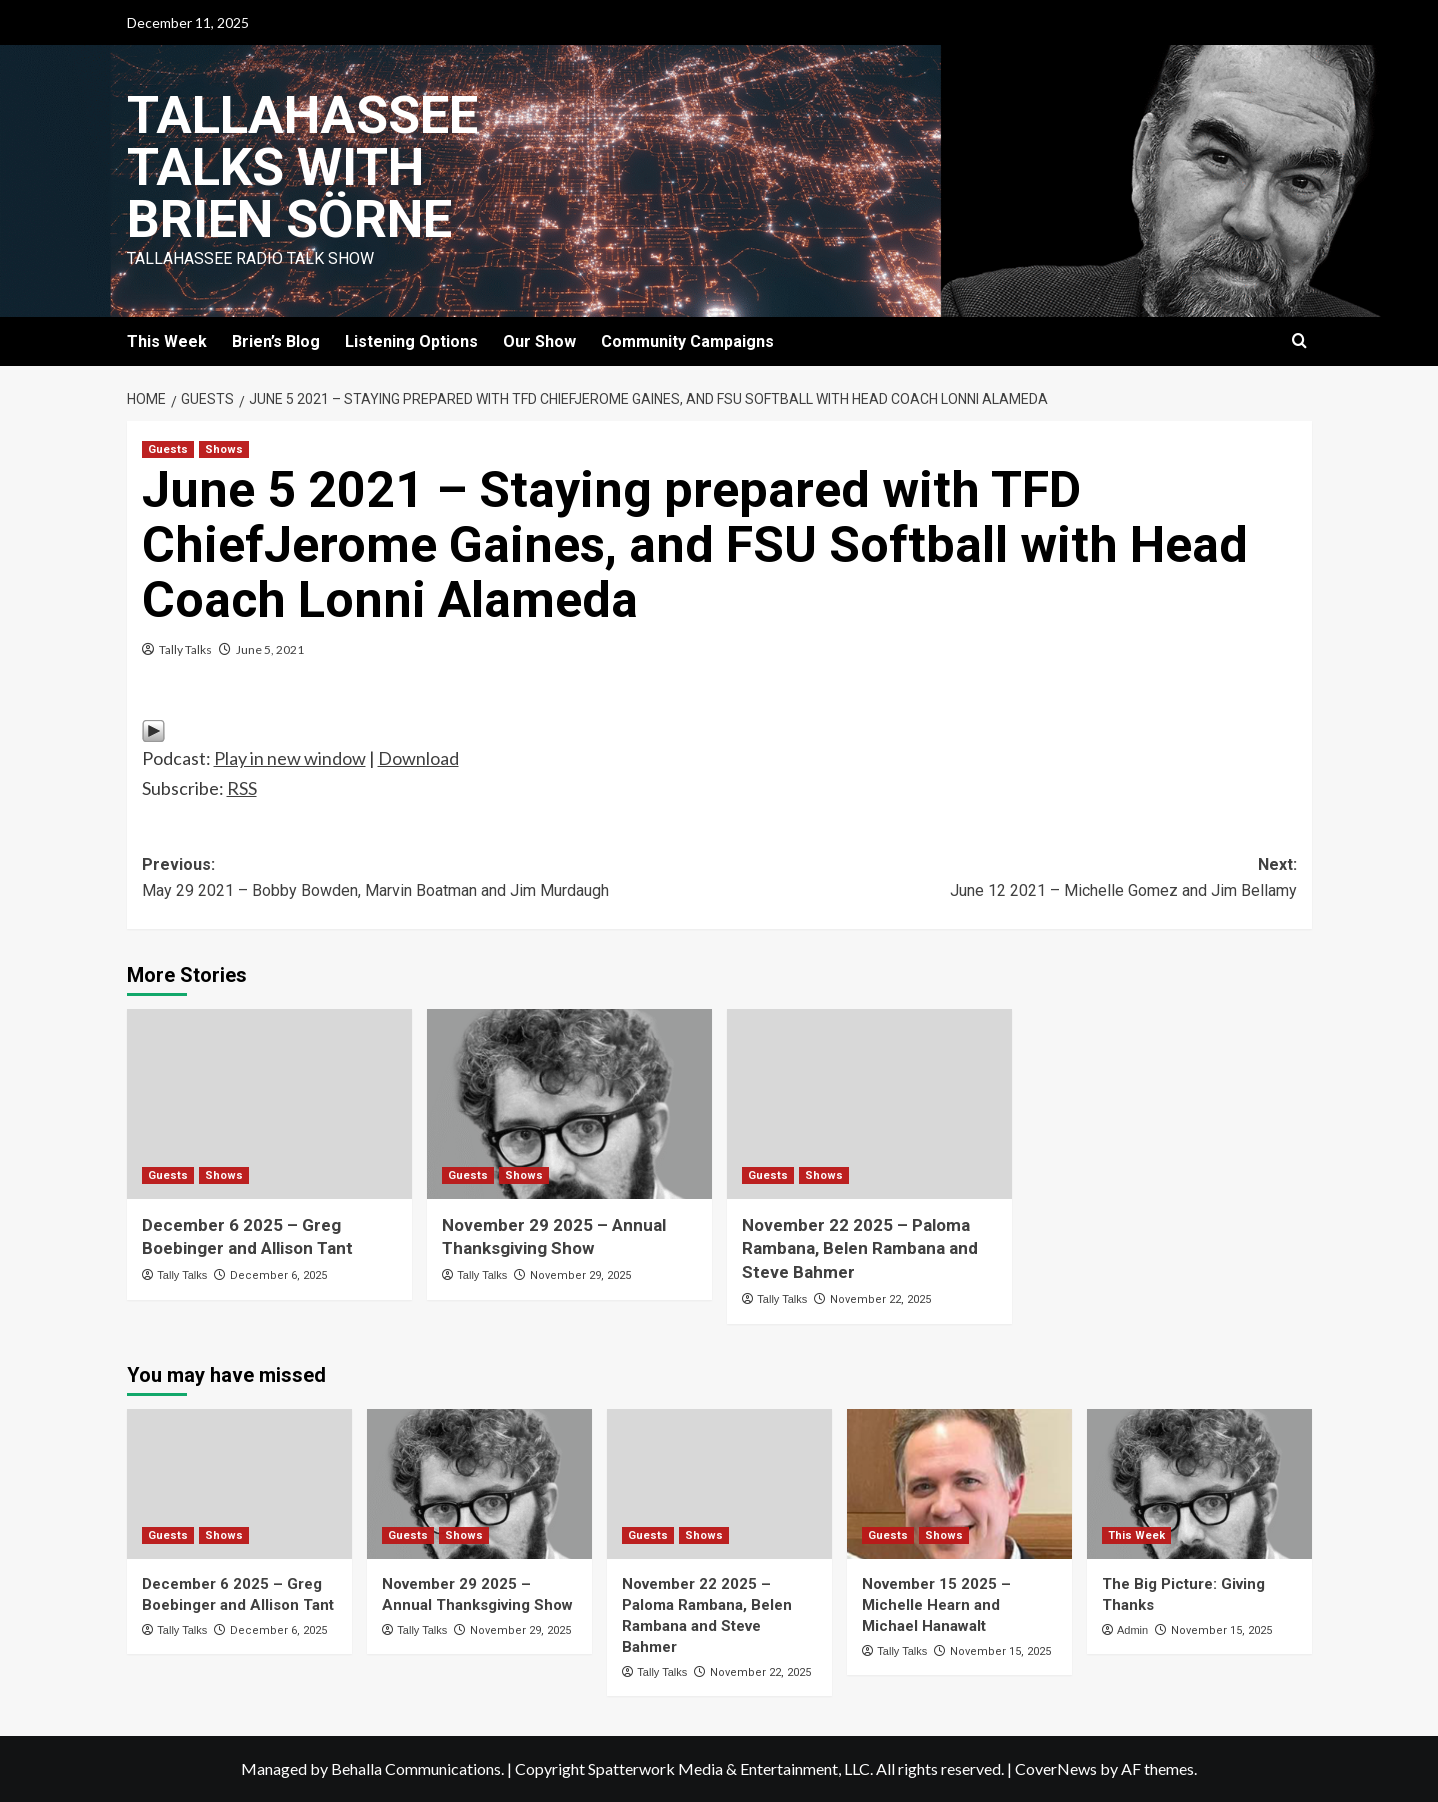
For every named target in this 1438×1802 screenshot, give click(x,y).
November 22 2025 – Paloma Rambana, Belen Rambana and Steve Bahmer (860, 1249)
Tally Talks (185, 649)
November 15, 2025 (1000, 1651)
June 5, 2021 (270, 649)
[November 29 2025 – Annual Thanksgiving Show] (569, 1104)
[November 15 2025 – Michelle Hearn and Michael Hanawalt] (959, 1484)
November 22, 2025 (880, 1299)
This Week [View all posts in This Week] (1136, 1535)
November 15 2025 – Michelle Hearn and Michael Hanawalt (936, 1605)
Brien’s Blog (276, 341)
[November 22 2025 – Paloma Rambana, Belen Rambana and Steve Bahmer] (869, 1104)
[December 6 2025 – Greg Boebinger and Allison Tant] (269, 1104)
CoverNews (1056, 1768)
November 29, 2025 (580, 1275)
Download (418, 758)
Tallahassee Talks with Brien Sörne (302, 167)
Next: (1008, 879)
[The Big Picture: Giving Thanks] (1199, 1484)
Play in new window (290, 758)
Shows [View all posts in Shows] (224, 449)
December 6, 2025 (278, 1275)
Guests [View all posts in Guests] (168, 449)
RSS (242, 788)
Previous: (431, 879)
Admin (1132, 1630)
